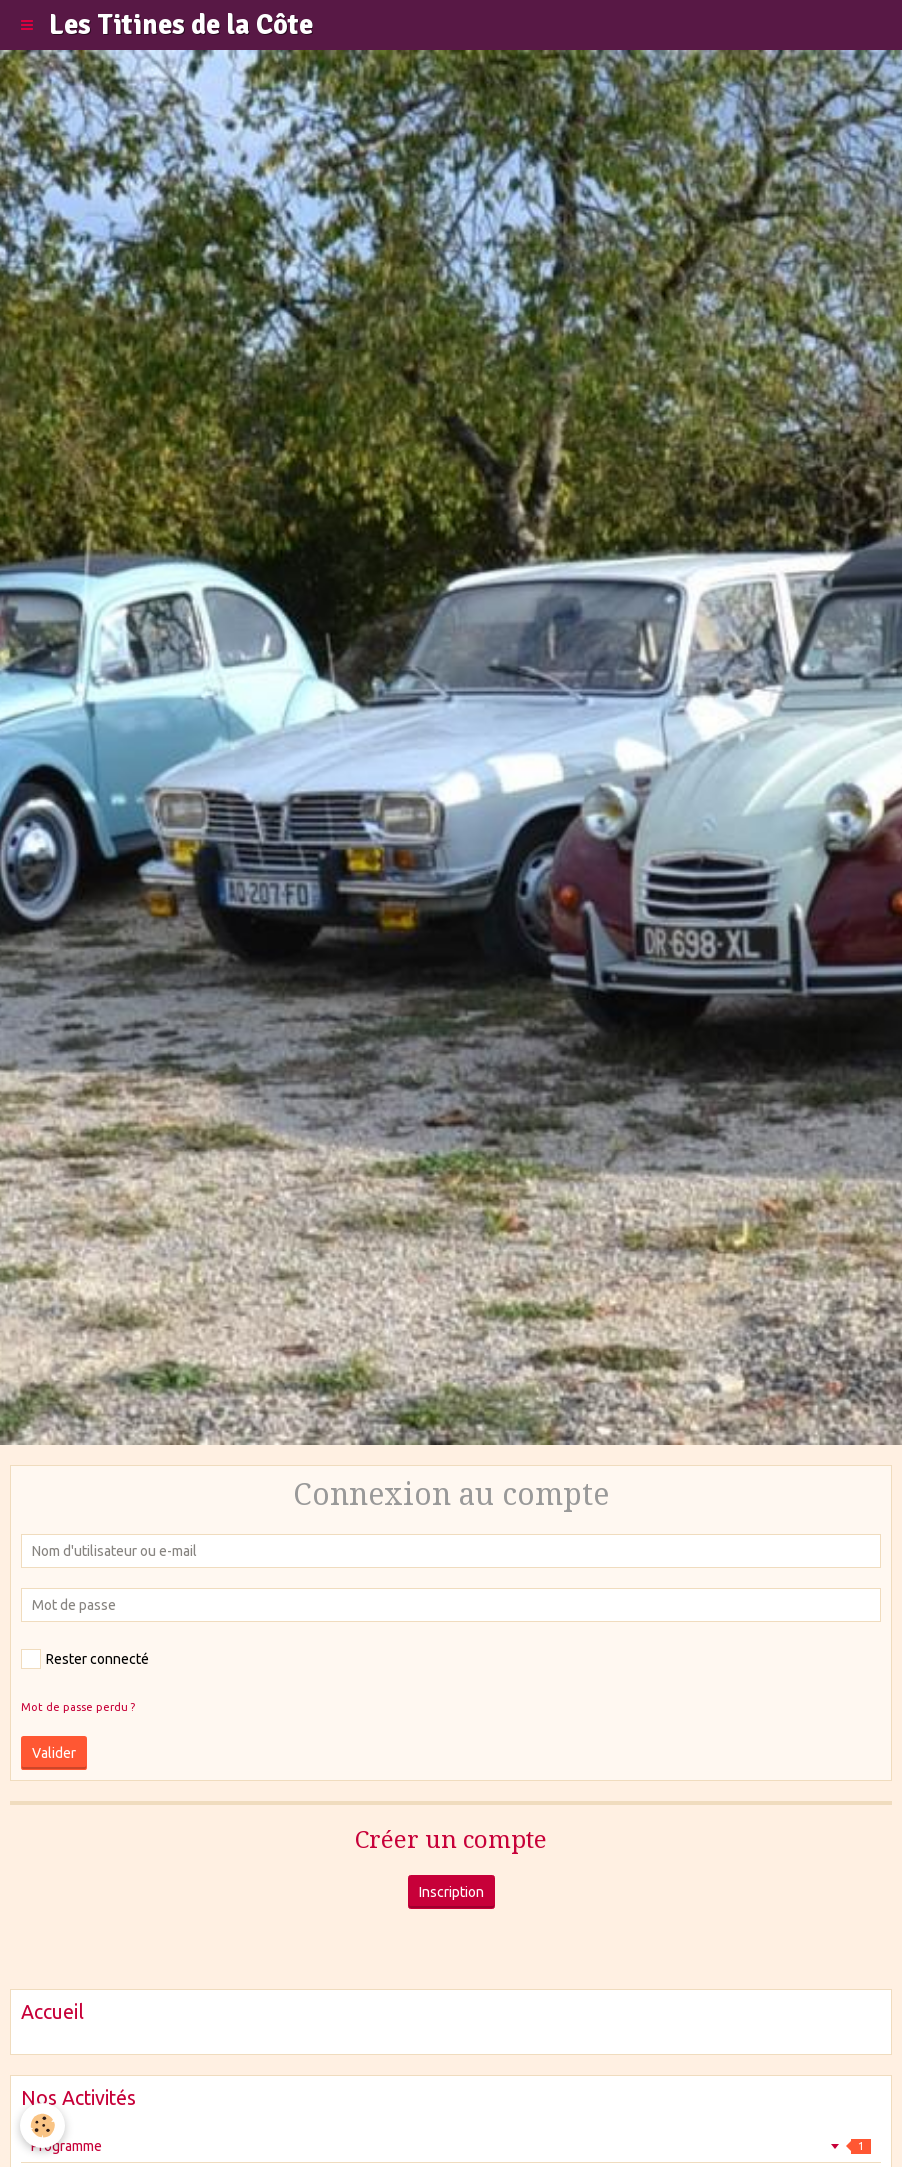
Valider (54, 1753)
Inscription (451, 1892)
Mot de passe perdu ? (78, 1707)
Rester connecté (85, 1659)
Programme (451, 2146)
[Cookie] (42, 2125)
